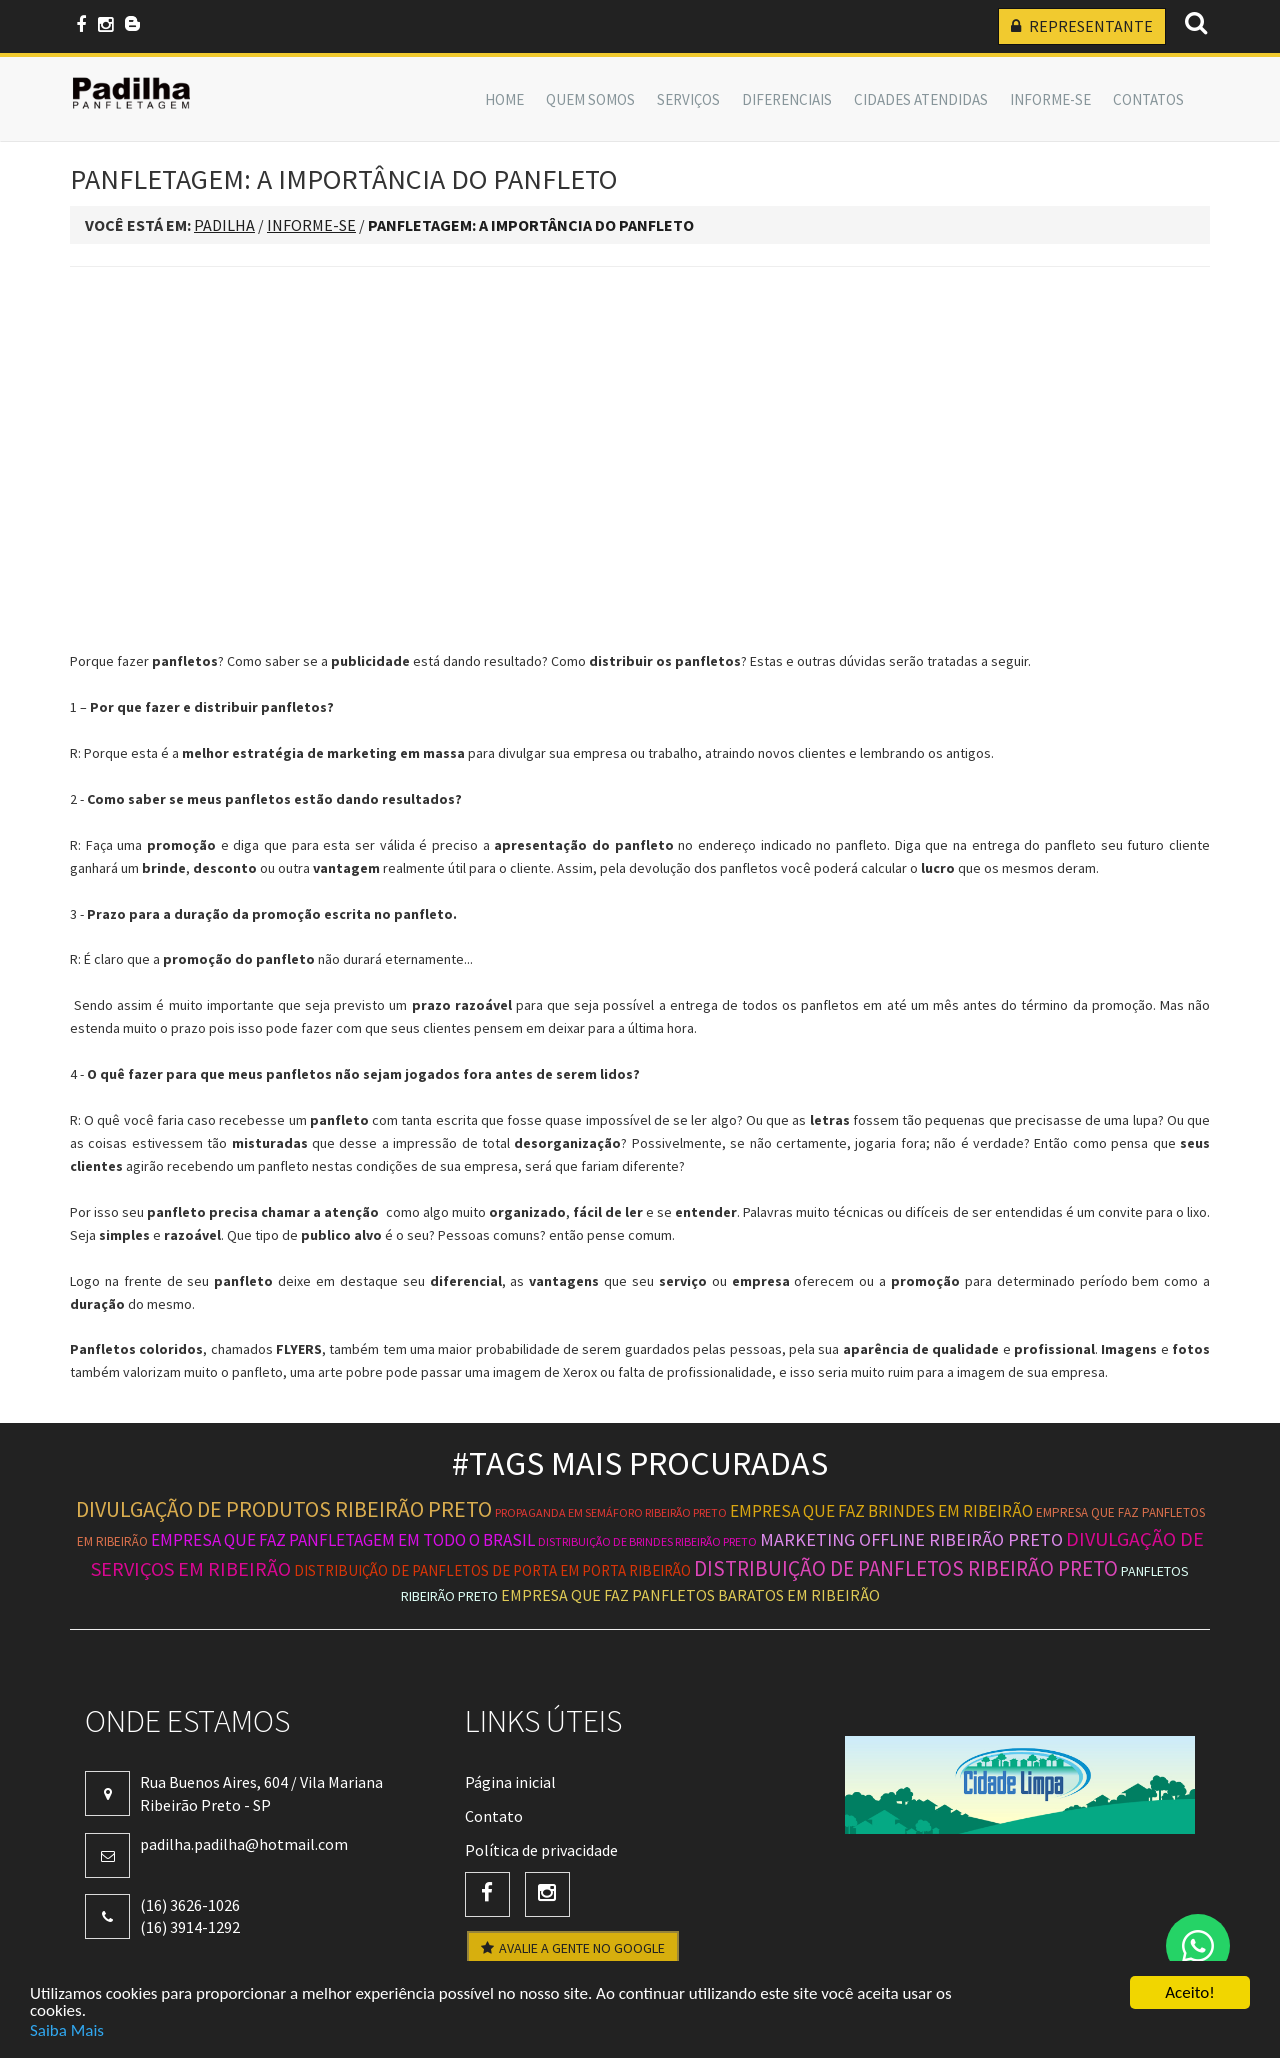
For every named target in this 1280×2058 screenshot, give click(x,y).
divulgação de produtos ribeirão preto (284, 1509)
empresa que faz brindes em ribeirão (881, 1511)
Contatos (1148, 99)
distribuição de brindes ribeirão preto (647, 1541)
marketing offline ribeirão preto (911, 1539)
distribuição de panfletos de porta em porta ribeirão (492, 1570)
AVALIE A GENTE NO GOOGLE (573, 1948)
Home (504, 99)
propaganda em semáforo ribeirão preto (611, 1512)
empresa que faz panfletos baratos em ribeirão (690, 1595)
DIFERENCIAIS (787, 99)
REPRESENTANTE (1082, 26)
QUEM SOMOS (590, 99)
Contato (494, 1816)
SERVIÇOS (688, 99)
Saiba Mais (67, 2031)
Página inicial (510, 1782)
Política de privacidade (541, 1850)
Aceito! (1189, 1994)
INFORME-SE (1050, 99)
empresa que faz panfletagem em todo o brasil (343, 1540)
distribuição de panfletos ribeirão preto (906, 1568)
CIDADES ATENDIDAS (921, 99)
